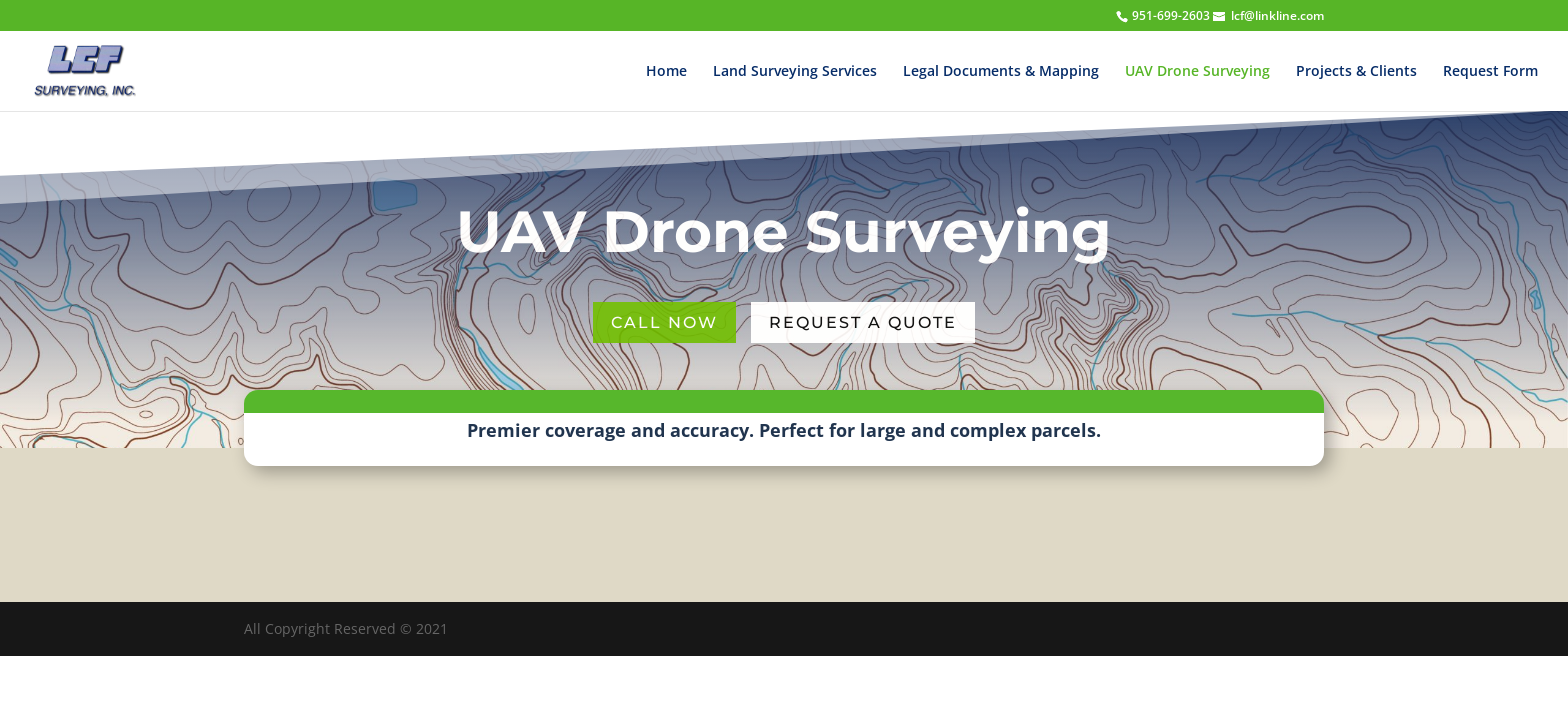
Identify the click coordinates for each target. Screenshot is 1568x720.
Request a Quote (863, 322)
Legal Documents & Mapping (1001, 72)
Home (666, 72)
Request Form (1490, 72)
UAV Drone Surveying (1197, 72)
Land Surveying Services (795, 72)
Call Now (664, 322)
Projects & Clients (1356, 72)
